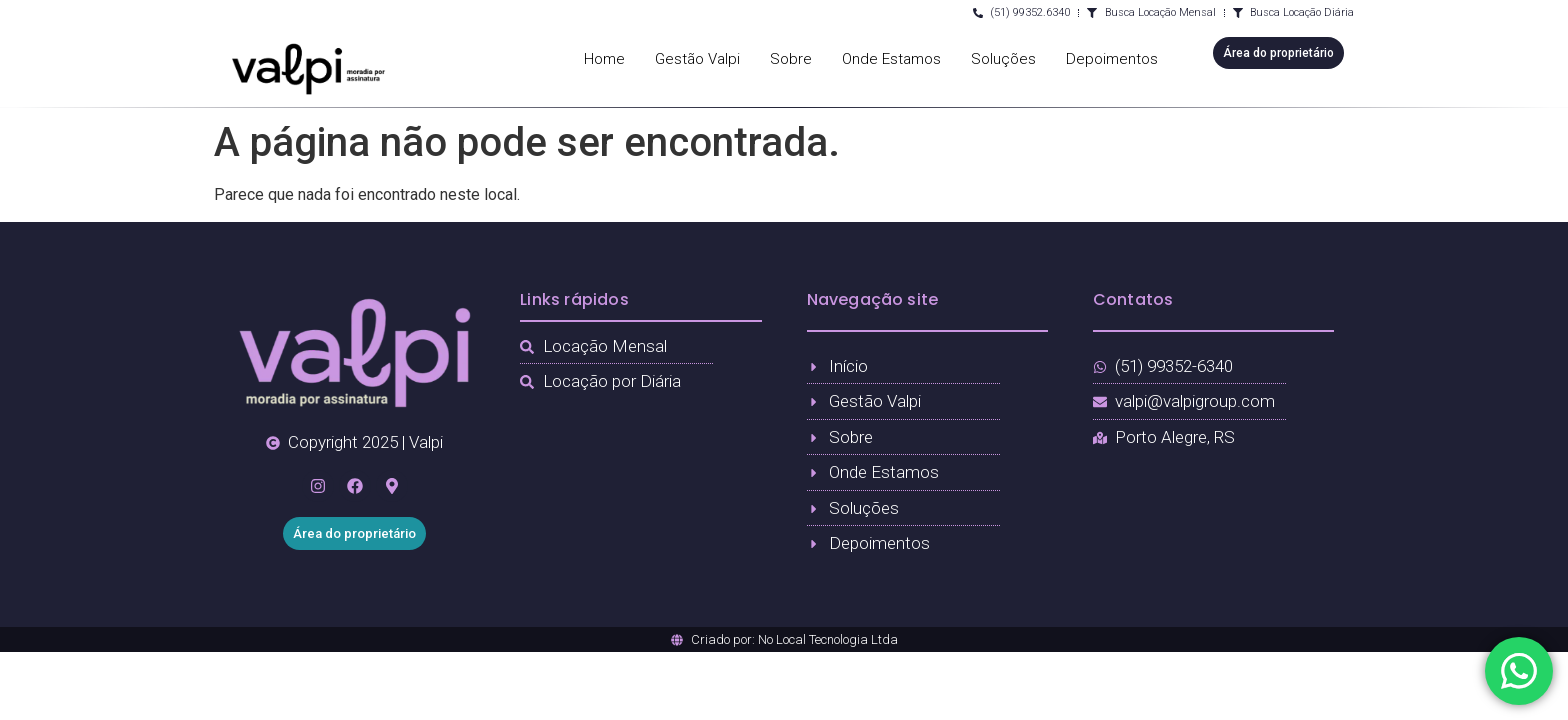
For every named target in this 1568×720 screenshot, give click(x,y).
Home (604, 59)
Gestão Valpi (697, 59)
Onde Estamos (891, 59)
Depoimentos (1112, 59)
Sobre (791, 59)
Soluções (1003, 59)
